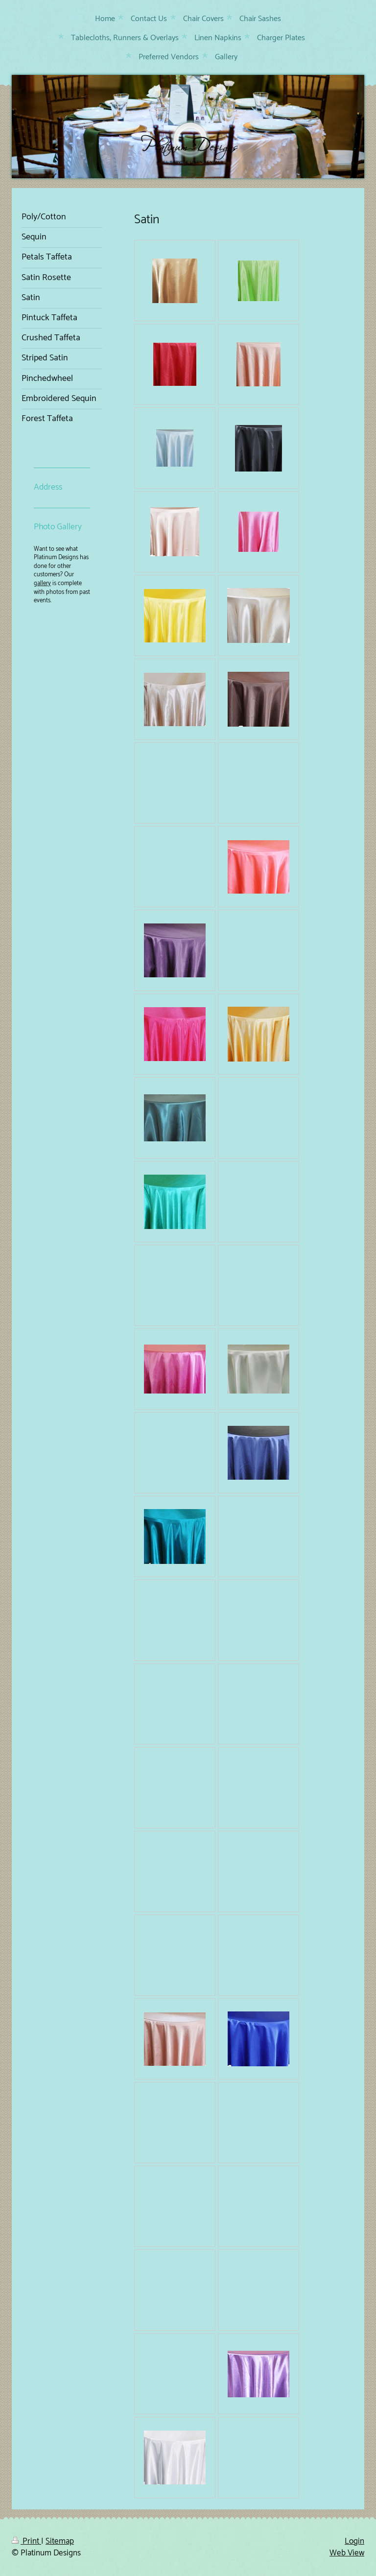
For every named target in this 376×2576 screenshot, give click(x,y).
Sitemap (60, 2541)
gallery (42, 583)
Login (354, 2541)
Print (26, 2541)
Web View (346, 2553)
